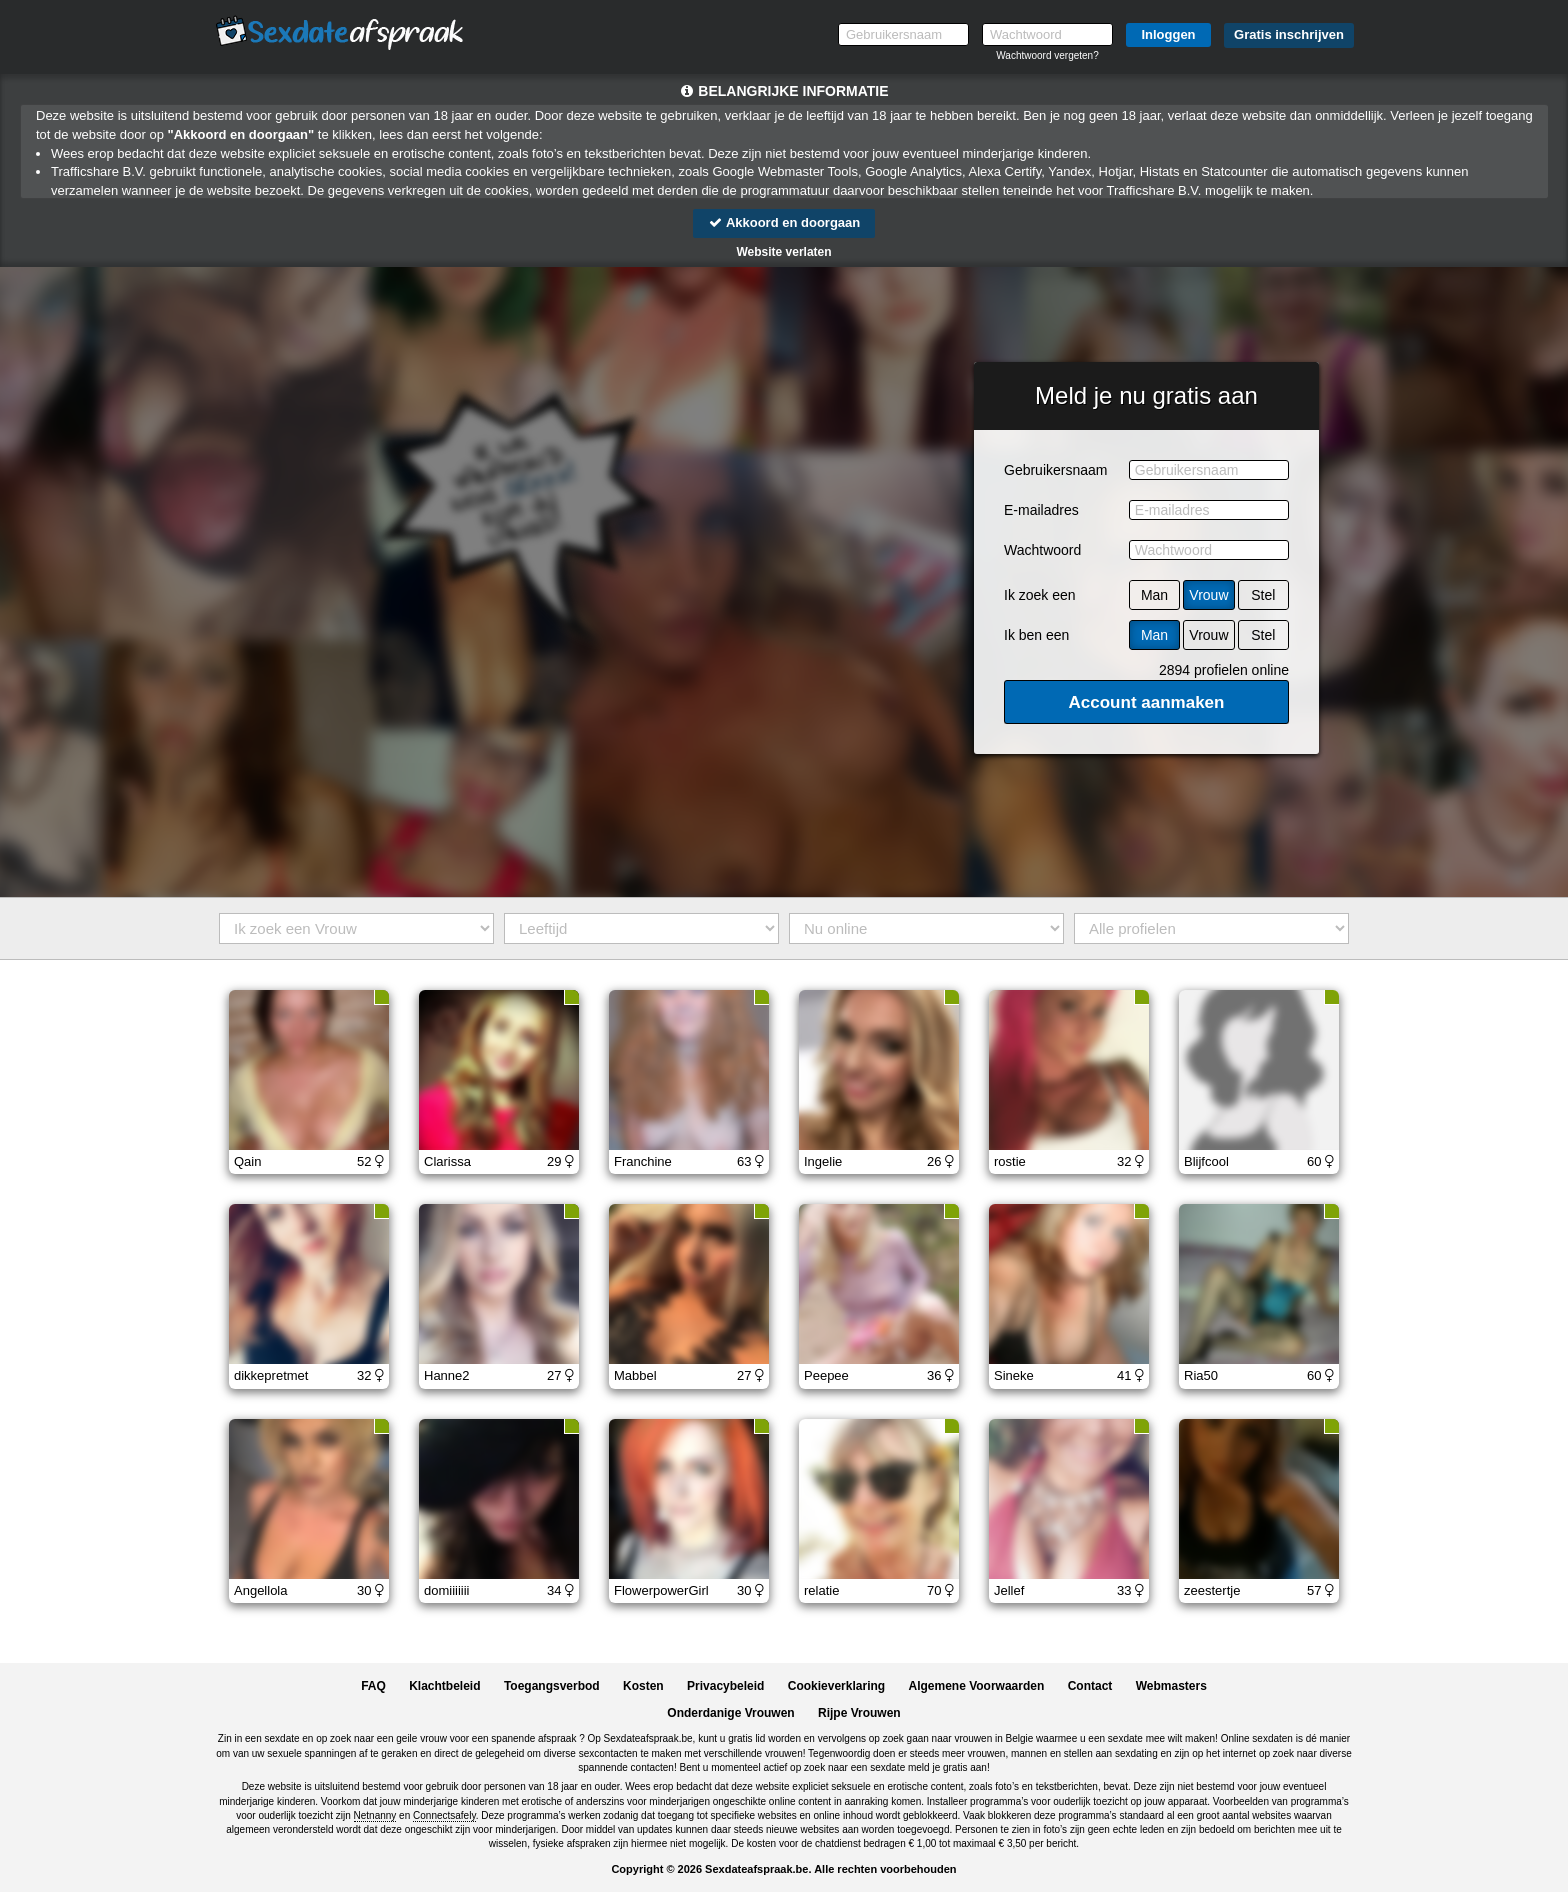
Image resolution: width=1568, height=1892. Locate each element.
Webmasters (1171, 1686)
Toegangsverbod (552, 1686)
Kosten (643, 1686)
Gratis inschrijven (1289, 34)
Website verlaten (783, 252)
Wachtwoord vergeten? (1047, 55)
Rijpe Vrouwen (859, 1713)
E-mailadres (1041, 510)
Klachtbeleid (444, 1686)
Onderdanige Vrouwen (730, 1713)
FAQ (373, 1686)
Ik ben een (1036, 635)
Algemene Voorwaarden (976, 1686)
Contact (1090, 1686)
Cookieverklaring (836, 1686)
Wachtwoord (1042, 550)
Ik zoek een (1040, 595)
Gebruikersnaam (1056, 470)
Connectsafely (444, 1815)
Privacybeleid (725, 1686)
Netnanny (375, 1815)
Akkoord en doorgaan (784, 222)
